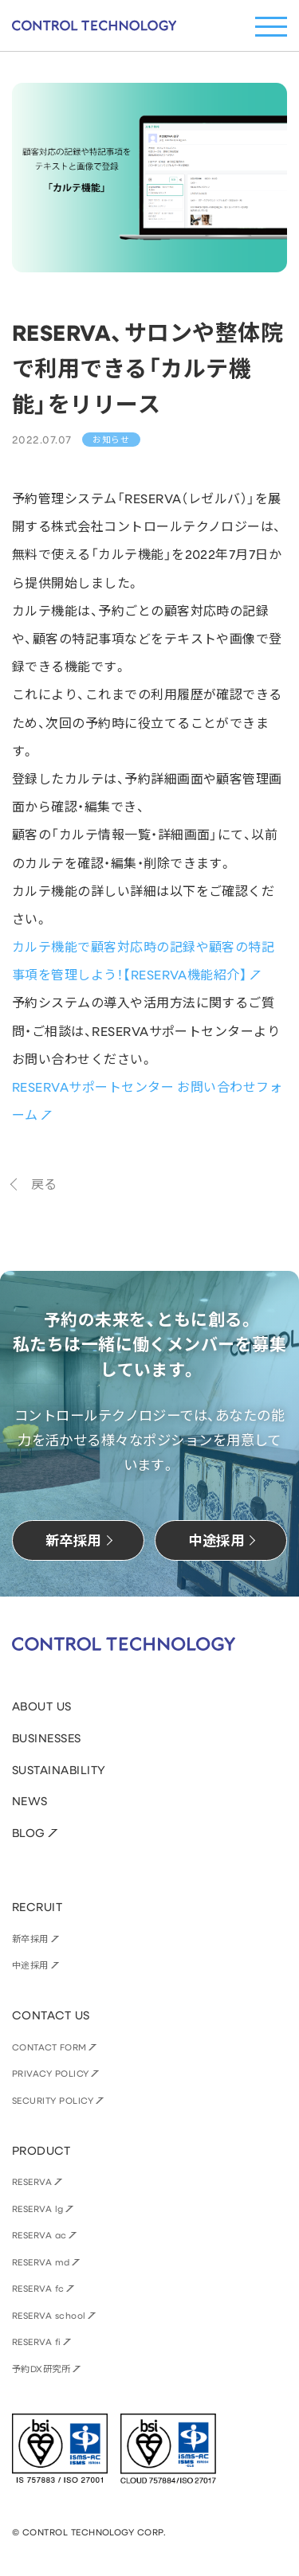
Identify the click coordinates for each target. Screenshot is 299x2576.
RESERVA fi (36, 2341)
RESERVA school (49, 2315)
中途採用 (30, 1965)
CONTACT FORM (49, 2047)
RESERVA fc (38, 2288)
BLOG (28, 1832)
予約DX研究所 (41, 2369)
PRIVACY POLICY (50, 2073)
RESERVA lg (38, 2208)
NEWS (30, 1800)
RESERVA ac (39, 2235)
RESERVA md (41, 2262)
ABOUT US (42, 1706)
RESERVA (32, 2181)
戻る (44, 1183)
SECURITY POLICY (52, 2100)
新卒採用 (30, 1939)
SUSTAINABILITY (59, 1769)
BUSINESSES (46, 1737)
